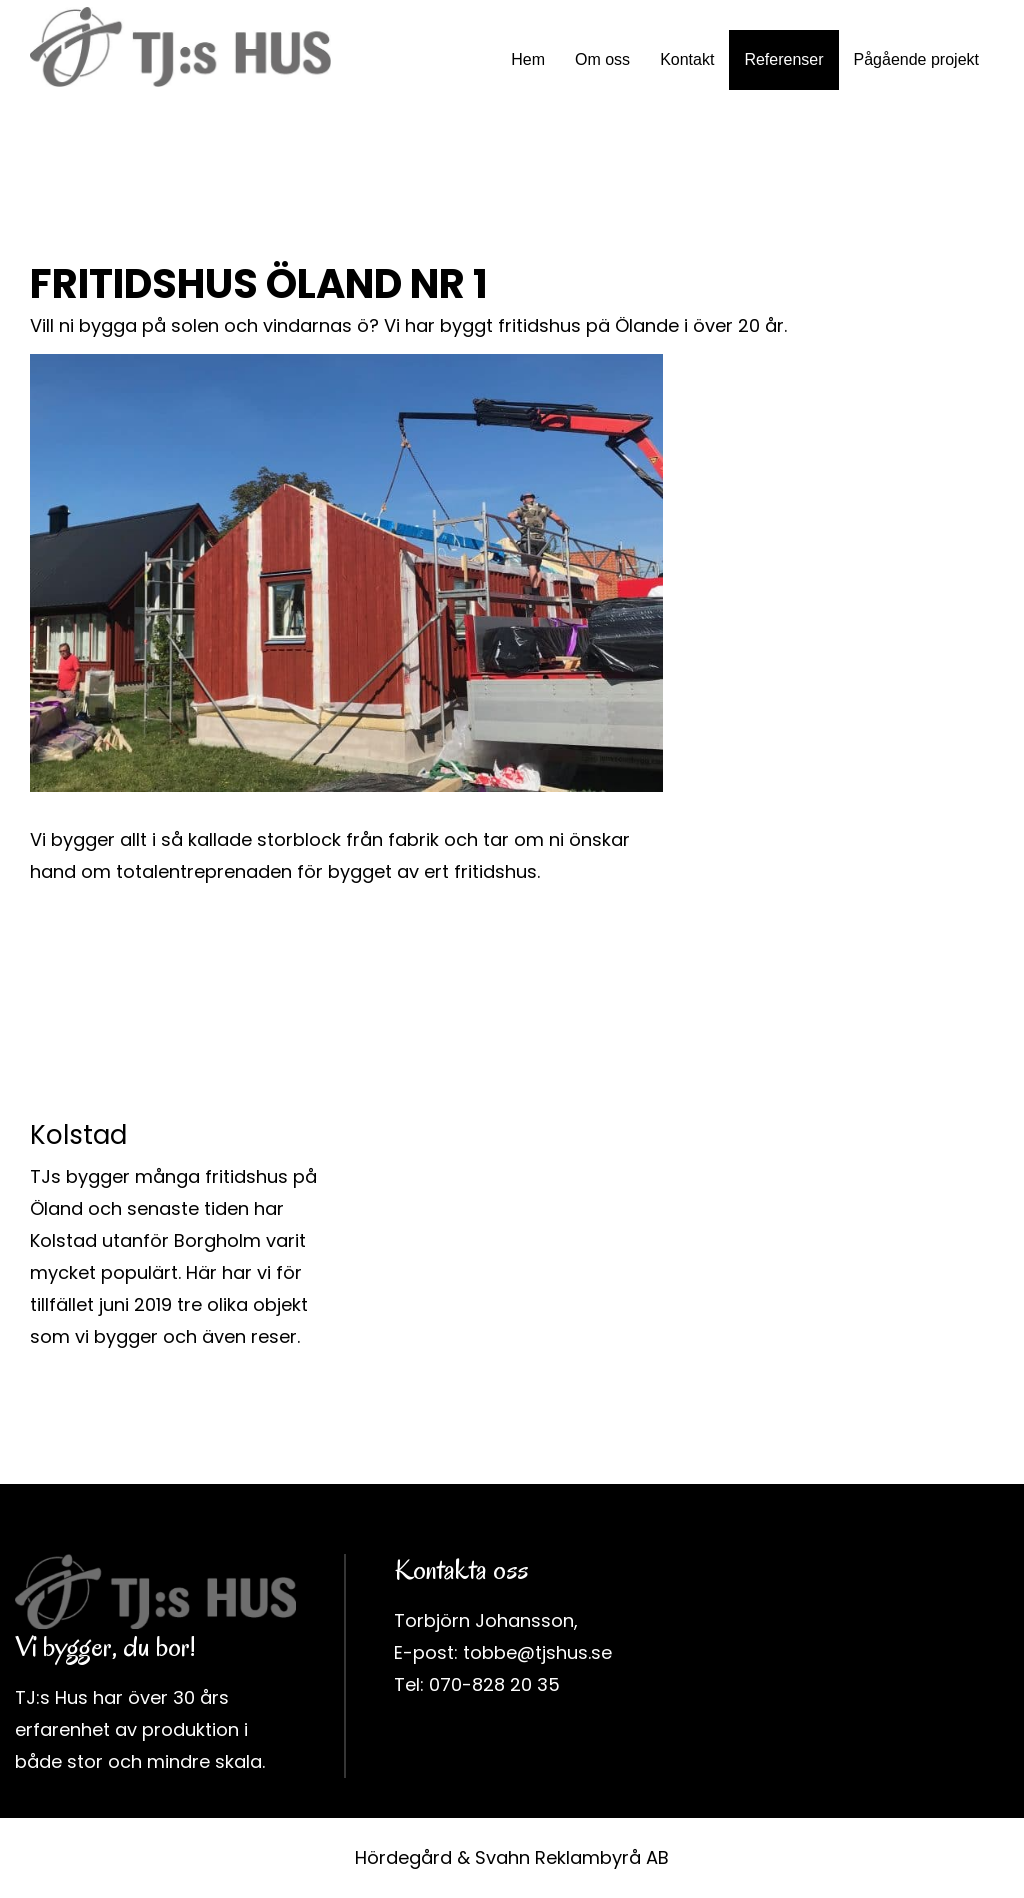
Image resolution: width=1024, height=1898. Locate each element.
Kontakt (687, 59)
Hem (528, 59)
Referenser (783, 59)
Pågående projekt (916, 59)
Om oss (602, 59)
